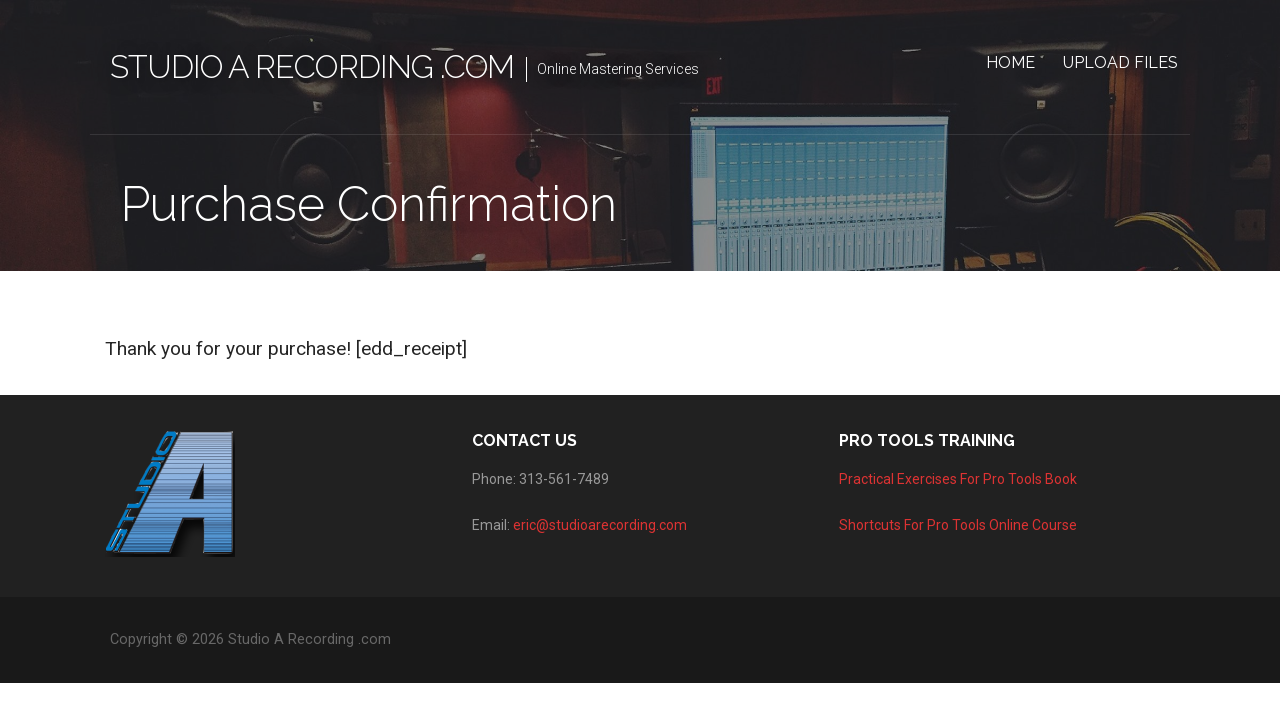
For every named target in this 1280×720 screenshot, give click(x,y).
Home (1010, 62)
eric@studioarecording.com (600, 525)
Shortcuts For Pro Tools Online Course (958, 525)
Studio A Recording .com (312, 66)
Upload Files (1120, 62)
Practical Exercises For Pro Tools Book (958, 479)
